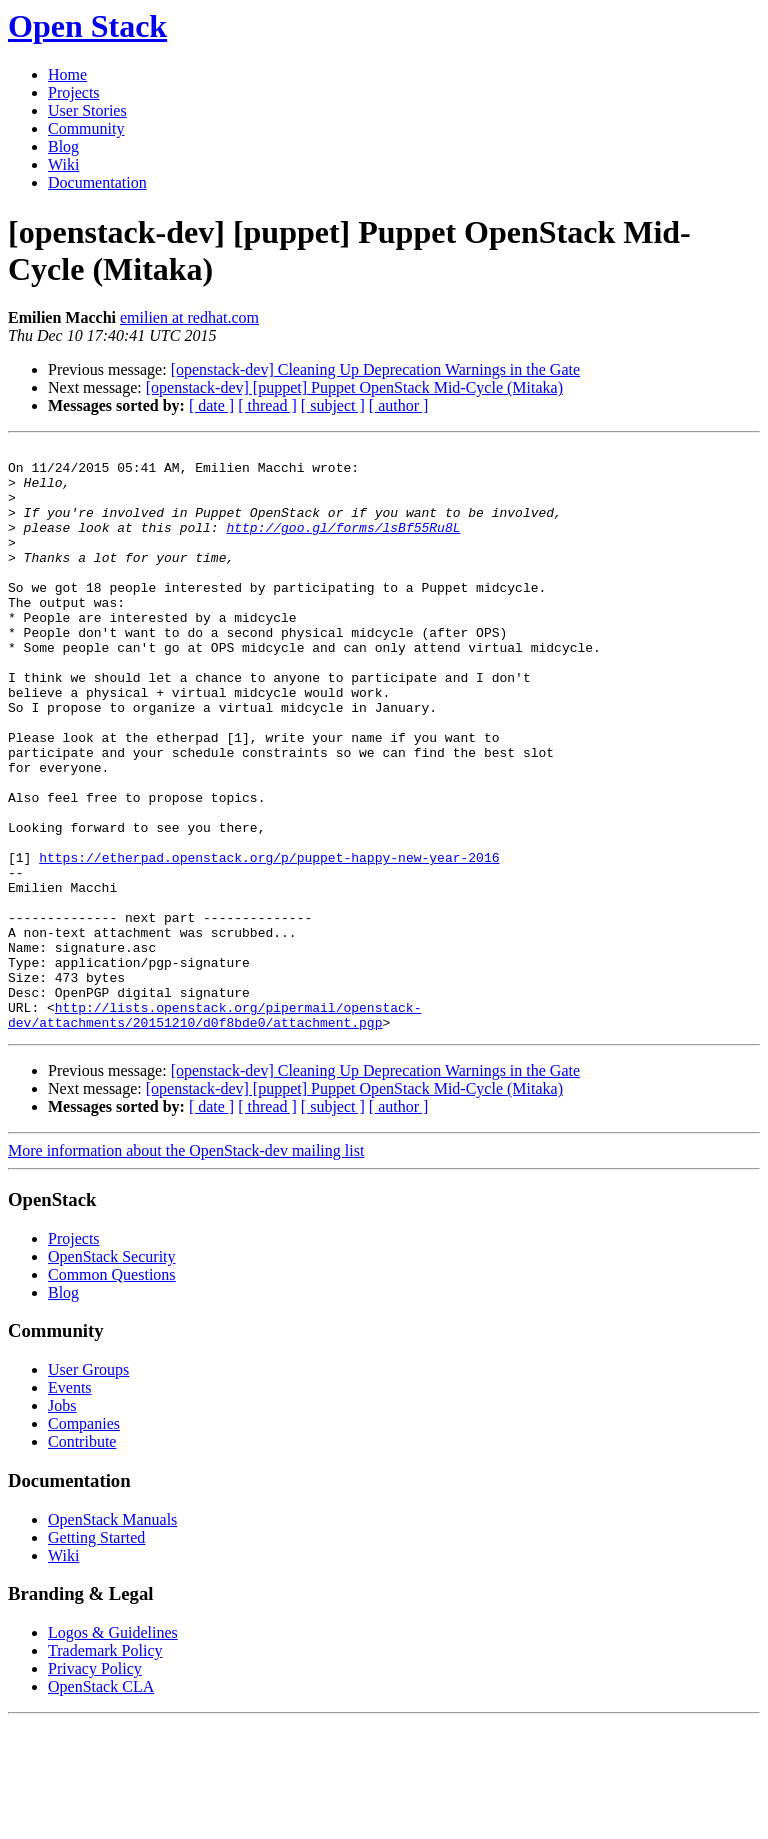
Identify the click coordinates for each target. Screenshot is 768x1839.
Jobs (62, 1522)
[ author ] (399, 405)
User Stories (87, 110)
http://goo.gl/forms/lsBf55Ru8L (343, 545)
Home (67, 74)
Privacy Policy (95, 1785)
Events (70, 1504)
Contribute (82, 1558)
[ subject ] (333, 405)
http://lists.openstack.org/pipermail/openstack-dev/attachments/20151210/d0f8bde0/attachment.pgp (214, 1130)
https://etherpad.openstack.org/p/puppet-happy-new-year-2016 (269, 941)
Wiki (63, 164)
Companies (84, 1540)
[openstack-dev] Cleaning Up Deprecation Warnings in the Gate (375, 369)
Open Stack (87, 26)
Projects (74, 92)
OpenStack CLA (101, 1803)
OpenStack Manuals (112, 1636)
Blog (63, 146)
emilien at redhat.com (189, 317)
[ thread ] (267, 405)
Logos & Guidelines (113, 1749)
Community (86, 128)
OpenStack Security (112, 1373)
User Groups (88, 1486)
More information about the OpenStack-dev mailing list (186, 1267)
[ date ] (211, 405)
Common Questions (112, 1391)
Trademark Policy (105, 1767)
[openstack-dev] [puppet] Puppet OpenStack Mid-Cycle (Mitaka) (354, 387)
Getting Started (96, 1654)
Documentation (97, 182)
